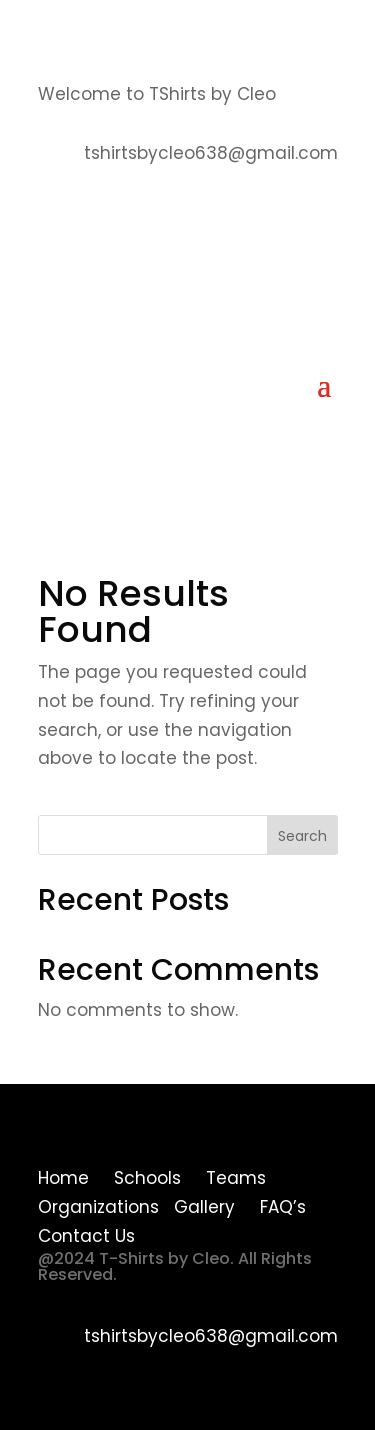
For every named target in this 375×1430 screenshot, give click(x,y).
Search (302, 836)
